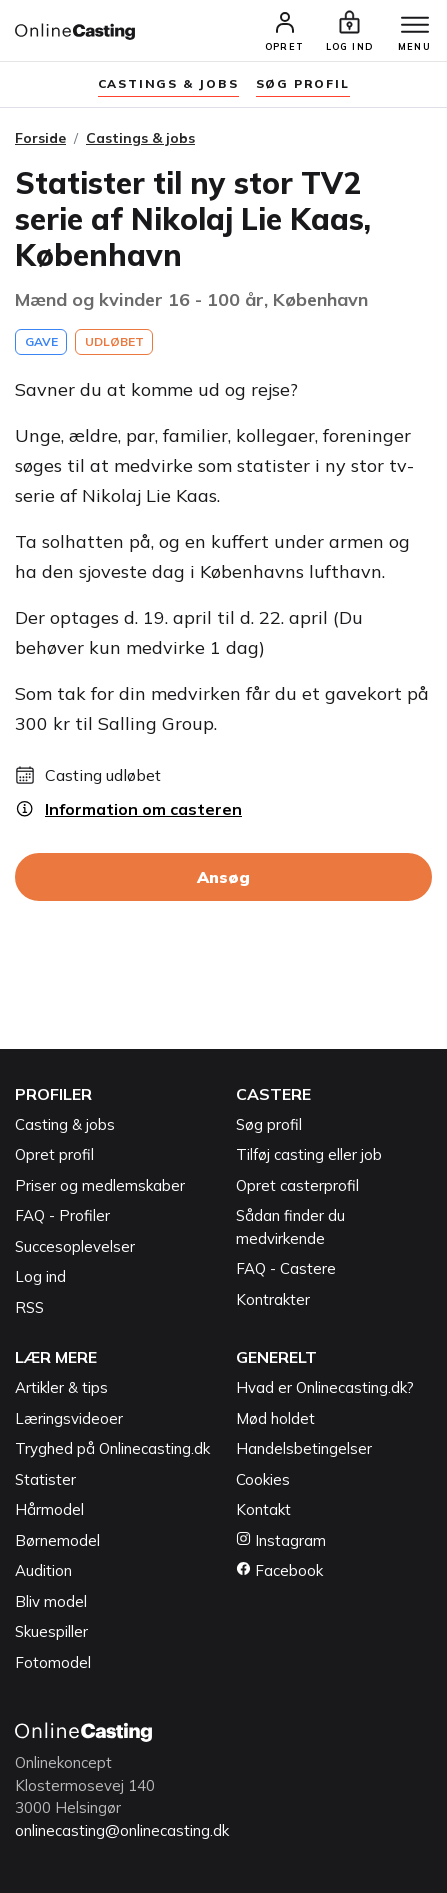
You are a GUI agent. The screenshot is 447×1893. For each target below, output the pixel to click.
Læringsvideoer (69, 1418)
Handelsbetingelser (304, 1448)
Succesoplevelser (75, 1246)
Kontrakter (273, 1299)
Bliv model (51, 1601)
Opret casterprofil (297, 1185)
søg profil (303, 83)
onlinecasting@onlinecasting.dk (122, 1830)
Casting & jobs (65, 1124)
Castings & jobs (168, 83)
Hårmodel (49, 1509)
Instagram (281, 1540)
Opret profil (54, 1154)
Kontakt (263, 1509)
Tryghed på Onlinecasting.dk (112, 1448)
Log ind (40, 1276)
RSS (29, 1307)
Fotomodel (53, 1662)
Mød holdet (275, 1418)
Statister (45, 1479)
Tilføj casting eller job (309, 1154)
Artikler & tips (61, 1387)
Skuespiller (51, 1631)
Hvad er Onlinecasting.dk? (325, 1387)
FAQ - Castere (286, 1268)
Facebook (279, 1570)
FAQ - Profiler (62, 1215)
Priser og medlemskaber (100, 1185)
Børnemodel (57, 1540)
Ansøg (223, 877)
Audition (43, 1570)
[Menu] (415, 26)
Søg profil (269, 1124)
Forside (40, 138)
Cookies (263, 1479)
